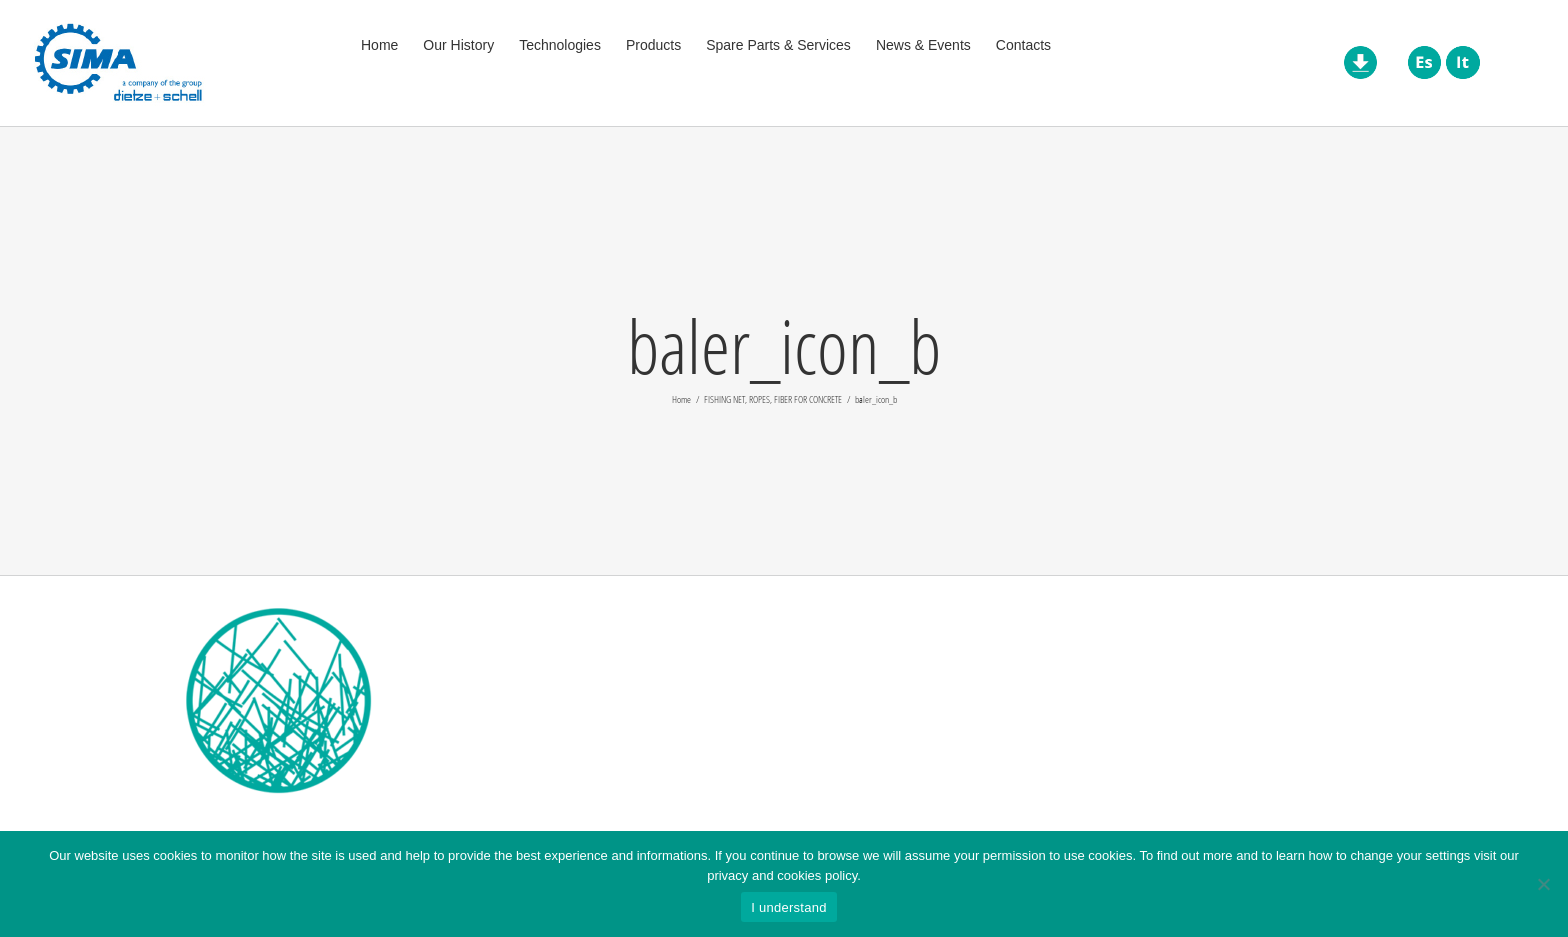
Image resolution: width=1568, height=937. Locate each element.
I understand (788, 907)
